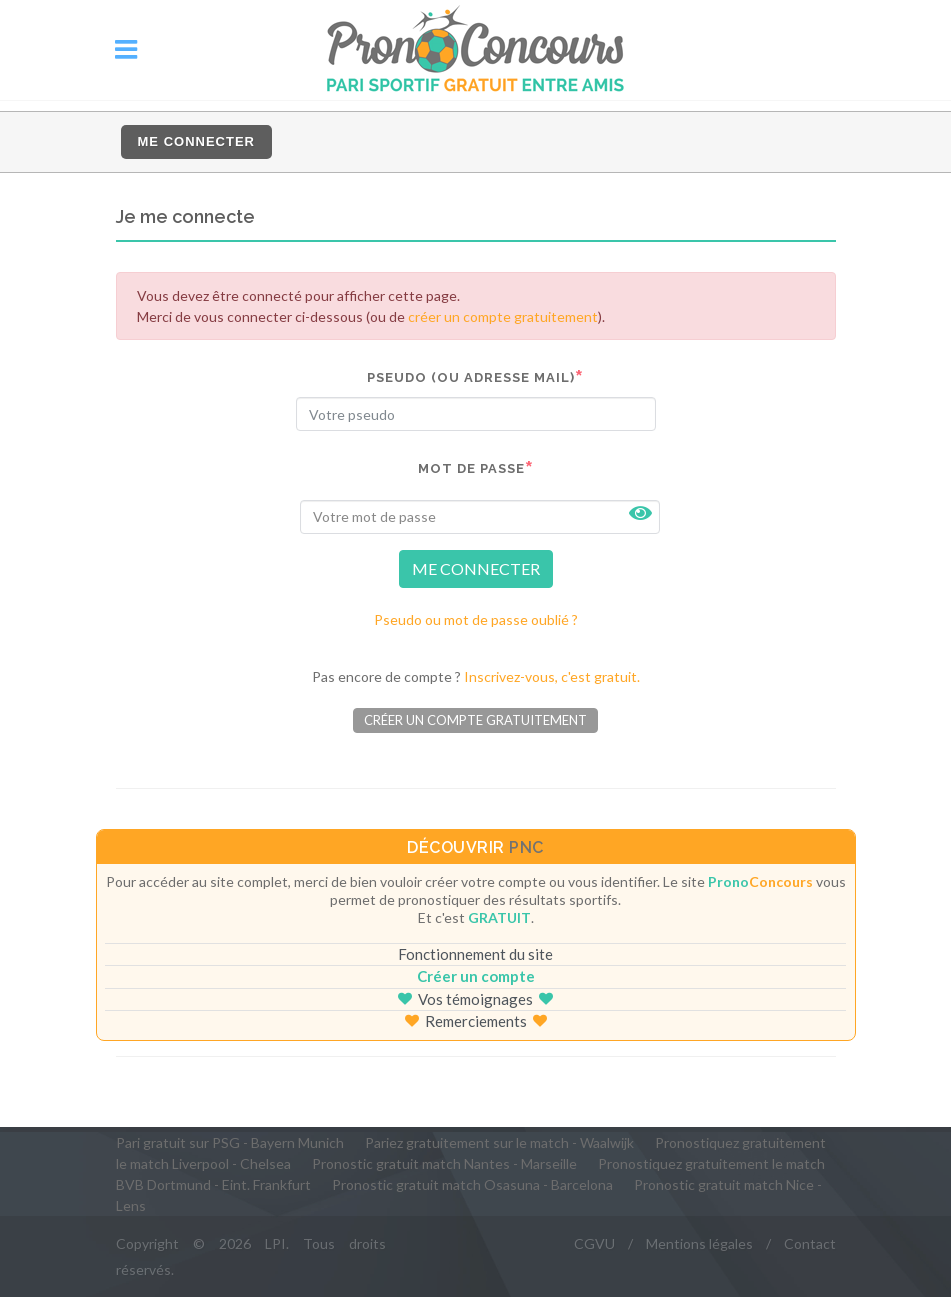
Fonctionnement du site (475, 954)
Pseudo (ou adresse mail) (471, 377)
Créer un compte (476, 976)
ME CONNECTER (476, 568)
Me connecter (196, 141)
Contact (810, 1243)
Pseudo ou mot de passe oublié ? (476, 619)
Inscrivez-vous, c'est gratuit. (552, 676)
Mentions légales (699, 1243)
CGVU (594, 1243)
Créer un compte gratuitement (475, 720)
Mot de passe (471, 468)
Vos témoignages (475, 999)
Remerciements (476, 1021)
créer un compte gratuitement (503, 316)
